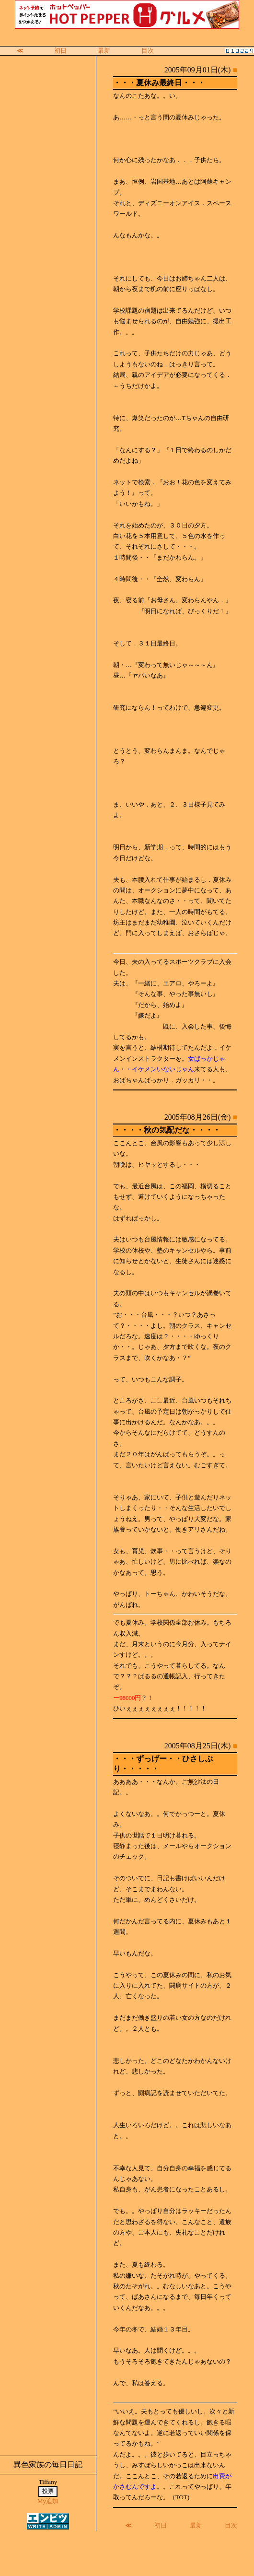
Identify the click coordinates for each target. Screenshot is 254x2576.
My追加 (47, 2501)
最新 (104, 50)
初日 (60, 50)
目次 (147, 50)
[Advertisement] (127, 2553)
